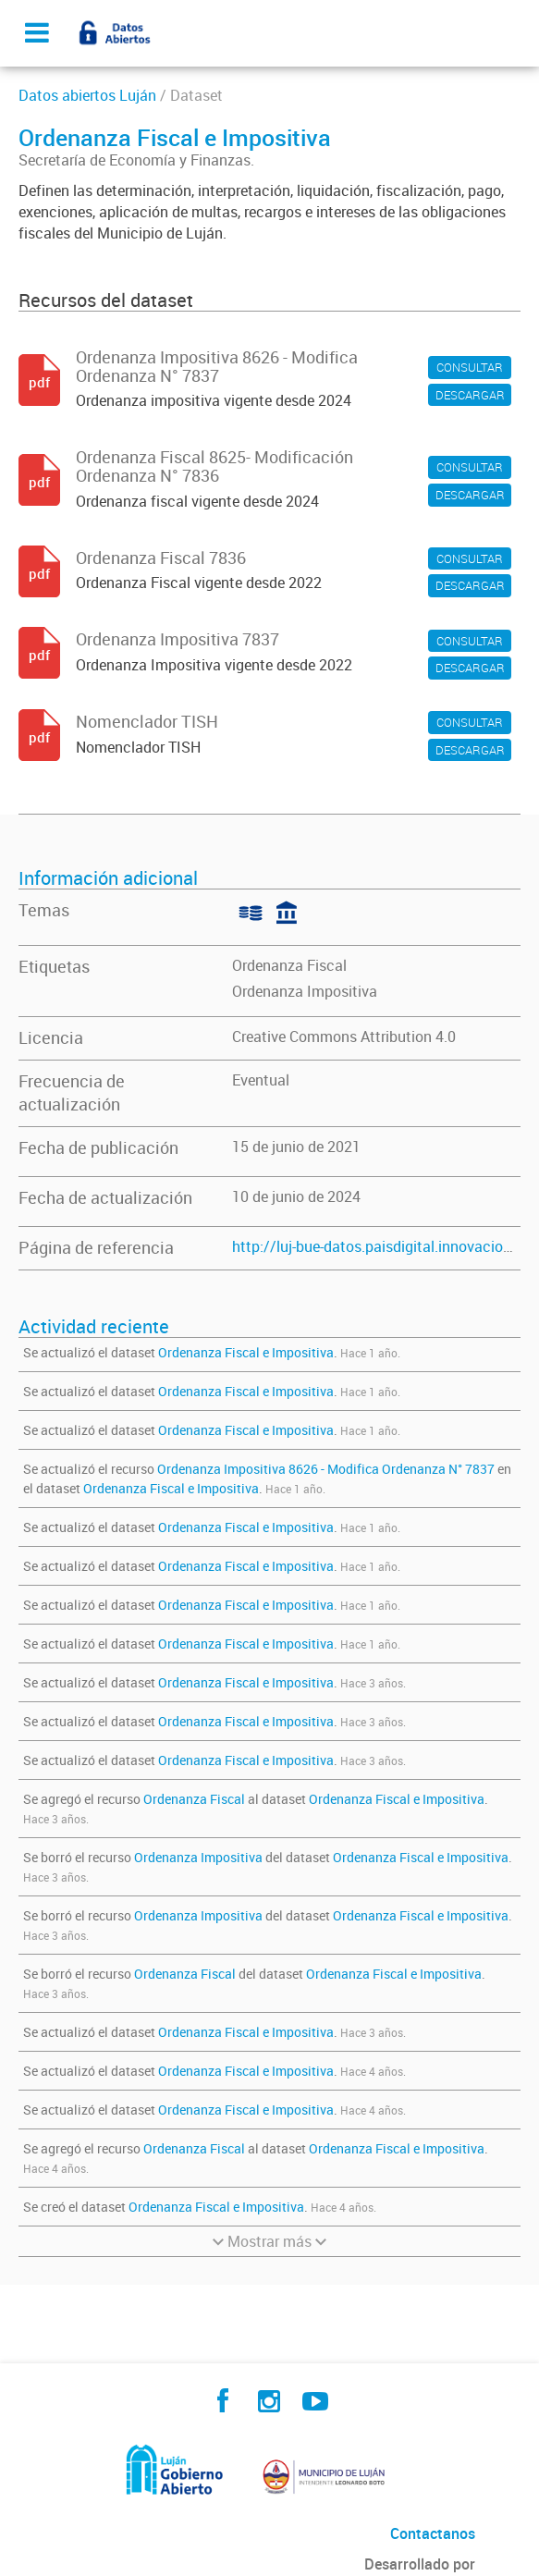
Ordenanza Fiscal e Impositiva (246, 1352)
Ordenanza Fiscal (289, 965)
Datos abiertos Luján (87, 95)
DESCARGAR (470, 394)
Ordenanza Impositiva (304, 991)
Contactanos (432, 2533)
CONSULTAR (469, 367)
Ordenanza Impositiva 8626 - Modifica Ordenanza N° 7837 (326, 1469)
